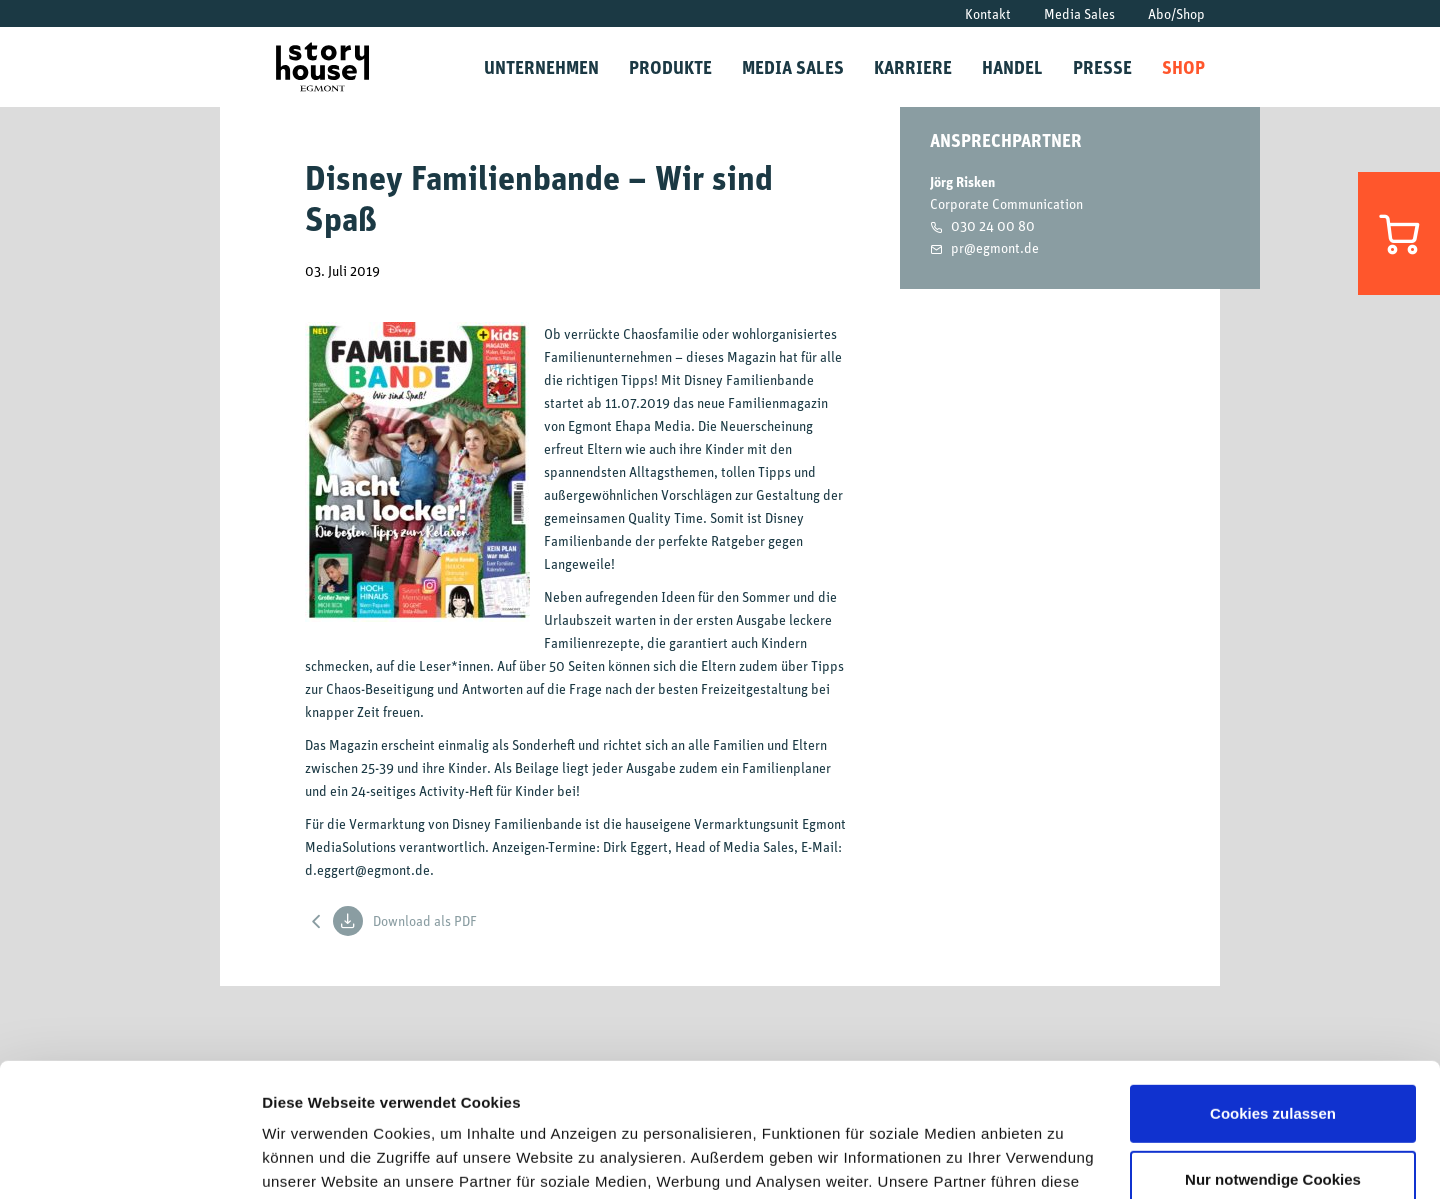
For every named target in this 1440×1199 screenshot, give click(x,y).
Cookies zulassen (1273, 988)
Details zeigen (312, 1159)
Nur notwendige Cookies (1273, 1053)
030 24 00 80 (993, 225)
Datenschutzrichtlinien (990, 1104)
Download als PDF (405, 921)
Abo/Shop (1176, 13)
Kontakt (988, 13)
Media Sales (1079, 13)
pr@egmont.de (995, 247)
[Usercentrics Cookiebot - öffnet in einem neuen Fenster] (129, 1160)
